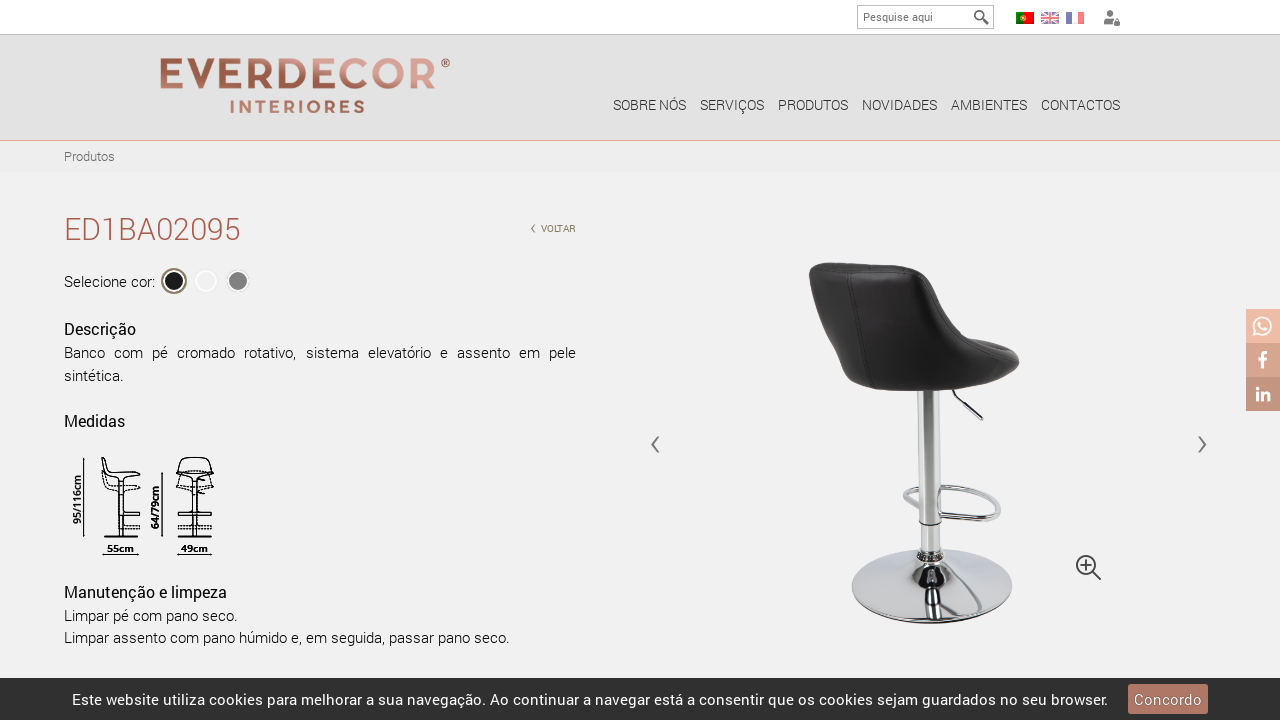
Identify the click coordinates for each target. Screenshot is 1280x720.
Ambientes (989, 104)
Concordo (1168, 699)
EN (1050, 18)
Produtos (813, 104)
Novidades (899, 104)
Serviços (732, 104)
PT (1025, 18)
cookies (236, 699)
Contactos (1080, 104)
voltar (553, 226)
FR (1075, 18)
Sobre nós (649, 104)
